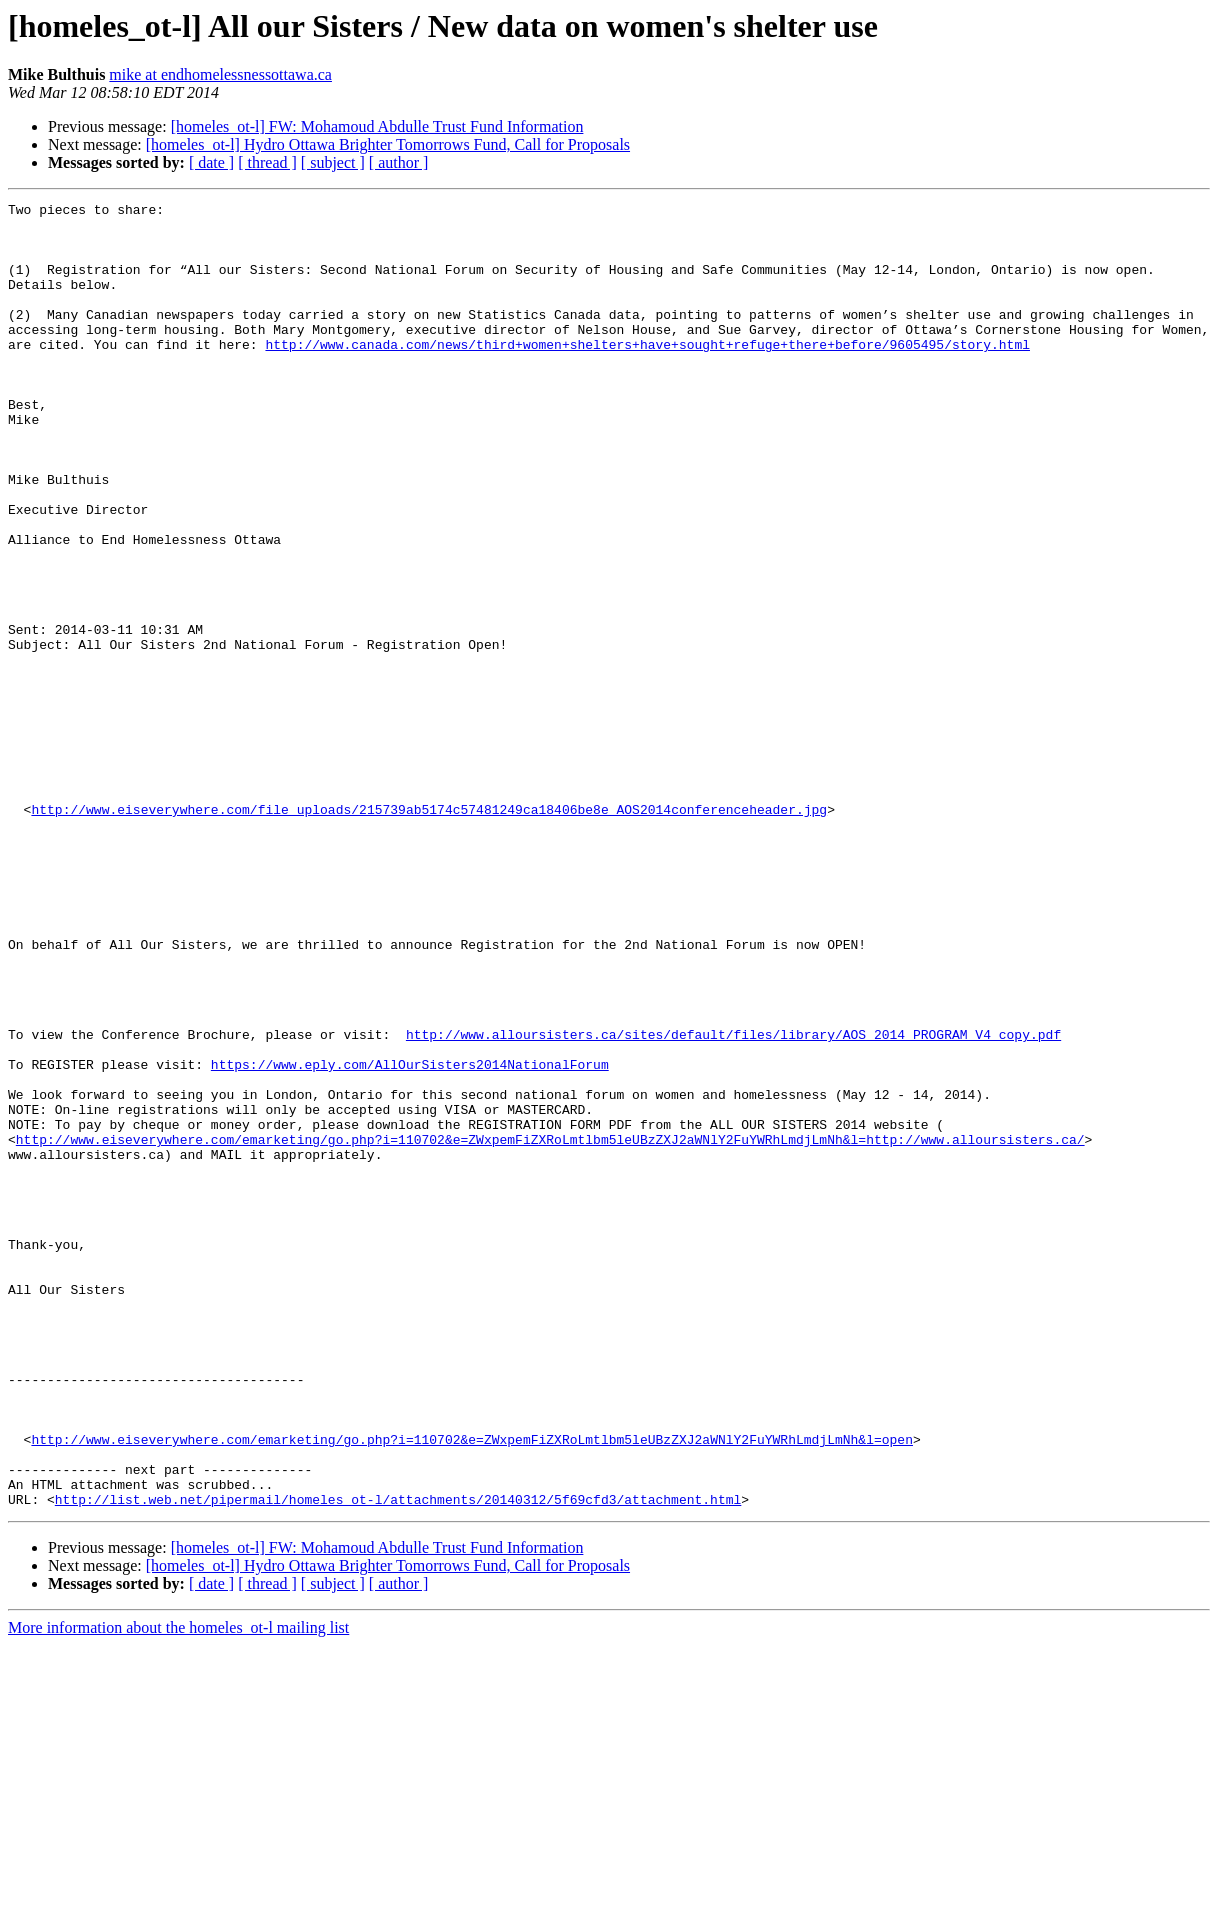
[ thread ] (267, 162)
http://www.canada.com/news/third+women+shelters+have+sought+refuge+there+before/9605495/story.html (647, 374)
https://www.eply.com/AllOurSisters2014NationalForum (410, 1238)
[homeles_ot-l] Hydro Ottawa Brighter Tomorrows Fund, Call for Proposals (388, 144)
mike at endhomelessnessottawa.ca (220, 74)
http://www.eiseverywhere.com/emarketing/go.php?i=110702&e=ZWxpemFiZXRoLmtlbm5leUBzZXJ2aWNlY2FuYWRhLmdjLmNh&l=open (471, 1688)
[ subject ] (333, 162)
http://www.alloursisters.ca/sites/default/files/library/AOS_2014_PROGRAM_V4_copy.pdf (733, 1202)
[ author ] (399, 162)
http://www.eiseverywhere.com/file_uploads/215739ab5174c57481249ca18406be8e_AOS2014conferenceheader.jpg (429, 932)
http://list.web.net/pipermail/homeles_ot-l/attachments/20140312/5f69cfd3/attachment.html (398, 1760)
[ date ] (211, 162)
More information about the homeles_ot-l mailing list (178, 1888)
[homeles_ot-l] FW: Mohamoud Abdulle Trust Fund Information (377, 126)
